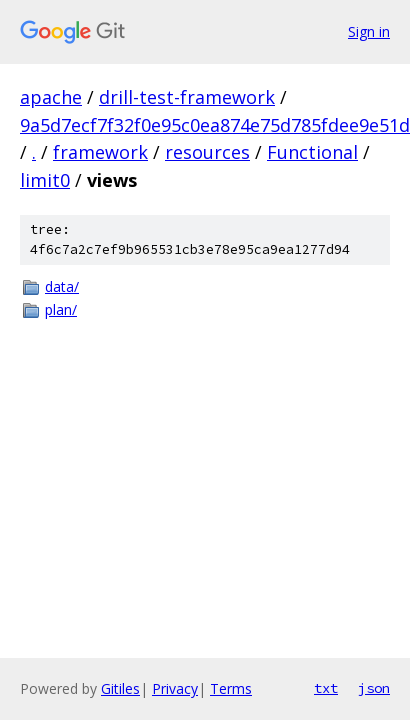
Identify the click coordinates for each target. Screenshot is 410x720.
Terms (231, 688)
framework (100, 152)
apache (51, 97)
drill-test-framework (187, 97)
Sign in (369, 31)
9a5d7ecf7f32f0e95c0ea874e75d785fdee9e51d (215, 125)
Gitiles (120, 688)
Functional (312, 152)
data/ (62, 286)
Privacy (175, 688)
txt (326, 688)
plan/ (61, 309)
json (374, 688)
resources (207, 152)
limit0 (45, 180)
